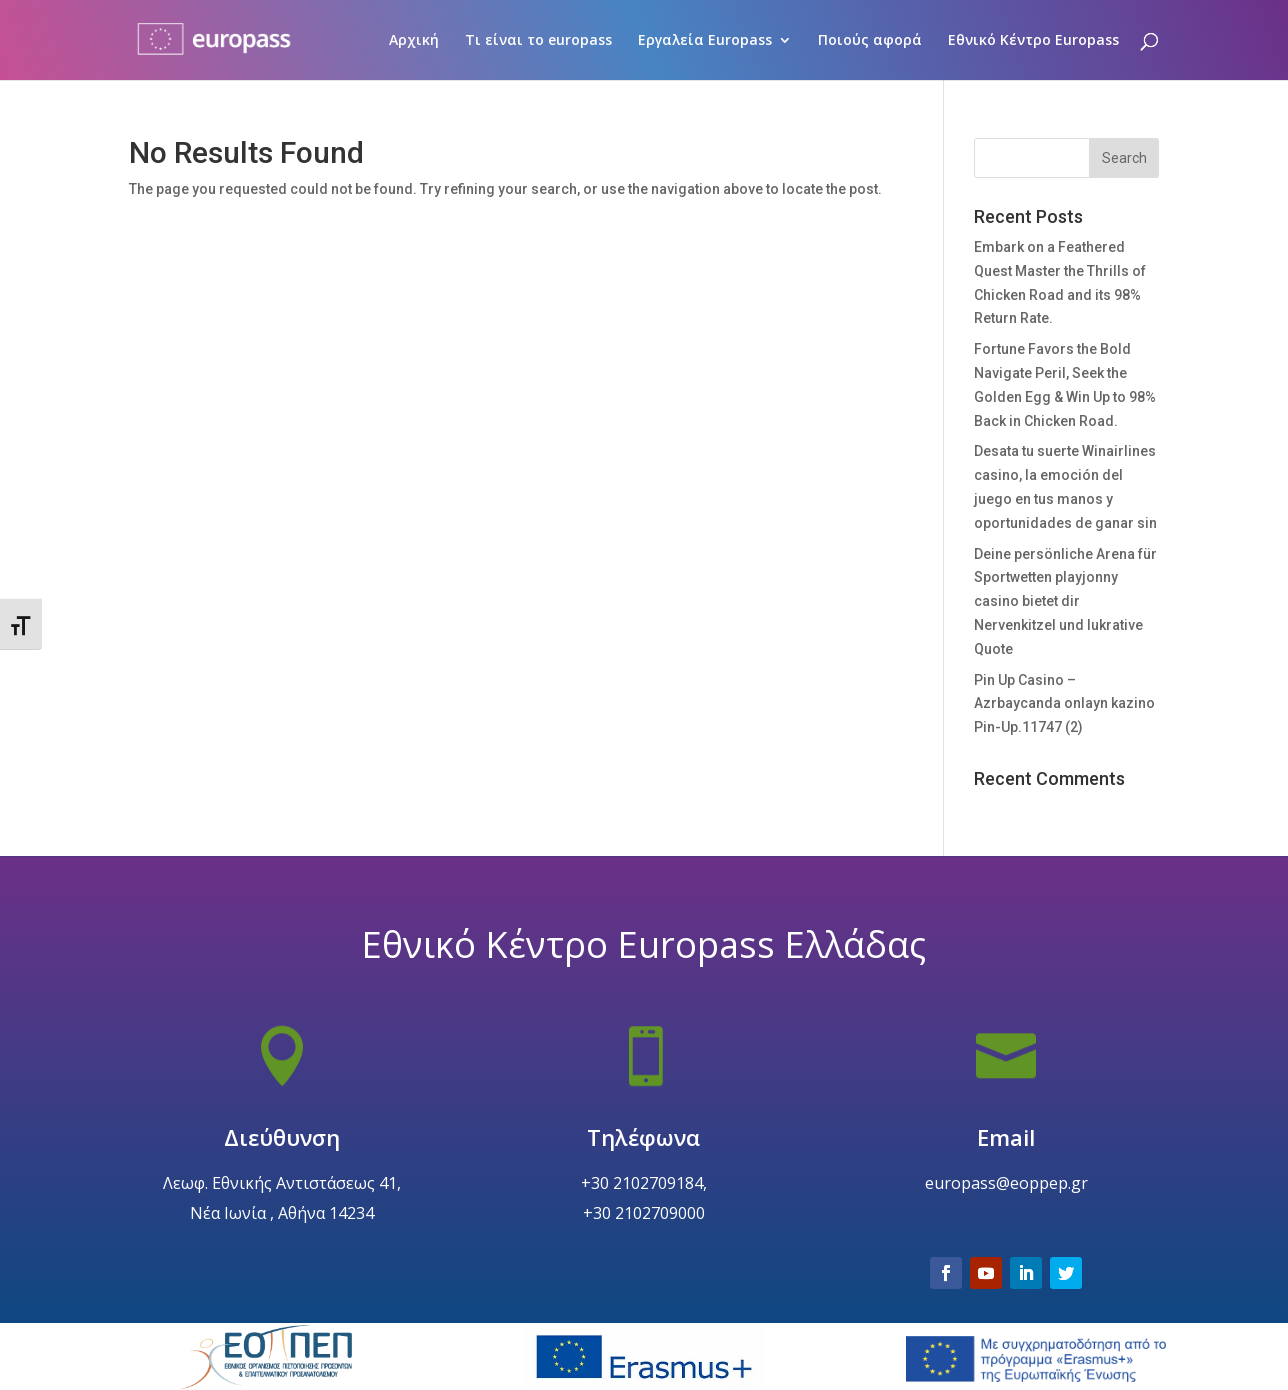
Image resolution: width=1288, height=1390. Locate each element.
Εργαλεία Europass (705, 41)
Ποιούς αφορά (870, 41)
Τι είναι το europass (538, 41)
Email (1006, 1184)
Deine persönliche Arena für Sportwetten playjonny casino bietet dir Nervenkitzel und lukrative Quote (1065, 601)
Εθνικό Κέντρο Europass (1033, 41)
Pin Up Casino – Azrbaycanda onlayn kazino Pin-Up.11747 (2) (1064, 704)
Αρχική (414, 41)
